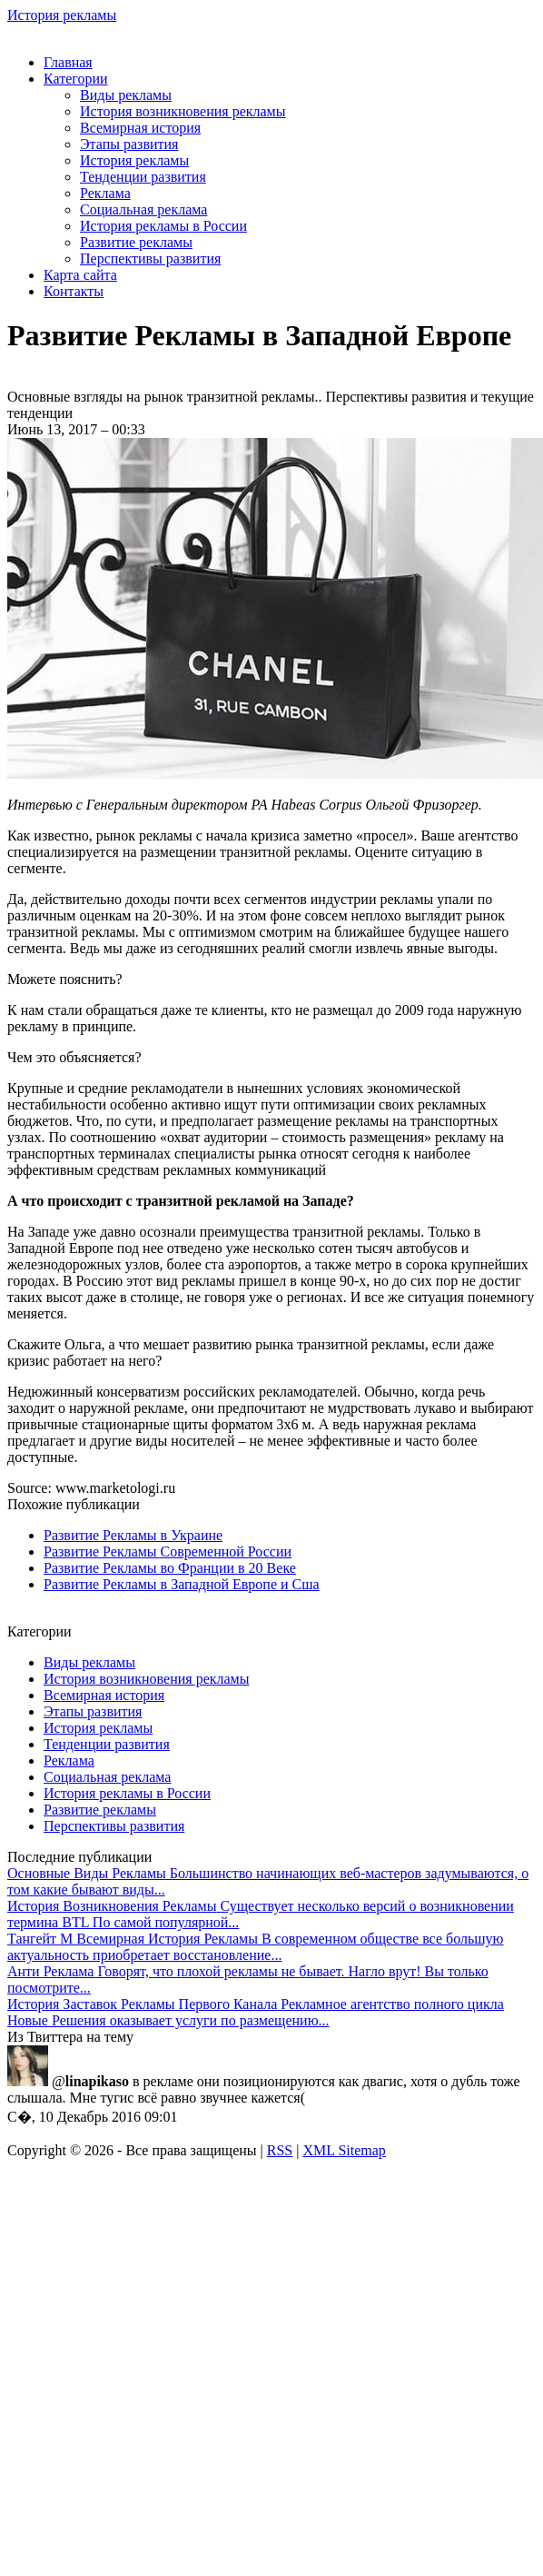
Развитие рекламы (136, 242)
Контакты (74, 291)
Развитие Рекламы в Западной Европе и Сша (182, 1584)
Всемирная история (140, 127)
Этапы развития (129, 144)
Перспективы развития (150, 258)
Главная (68, 62)
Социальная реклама (143, 209)
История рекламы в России (163, 226)
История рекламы (61, 15)
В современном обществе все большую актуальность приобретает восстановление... (255, 1947)
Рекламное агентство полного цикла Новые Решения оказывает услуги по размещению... (255, 2012)
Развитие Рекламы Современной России (167, 1551)
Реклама (105, 193)
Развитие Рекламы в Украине (133, 1535)
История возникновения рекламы (182, 111)
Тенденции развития (143, 176)
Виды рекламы (126, 95)
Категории (76, 78)
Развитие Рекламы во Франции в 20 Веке (170, 1568)
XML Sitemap (343, 2150)
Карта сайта (80, 275)
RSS (279, 2150)
